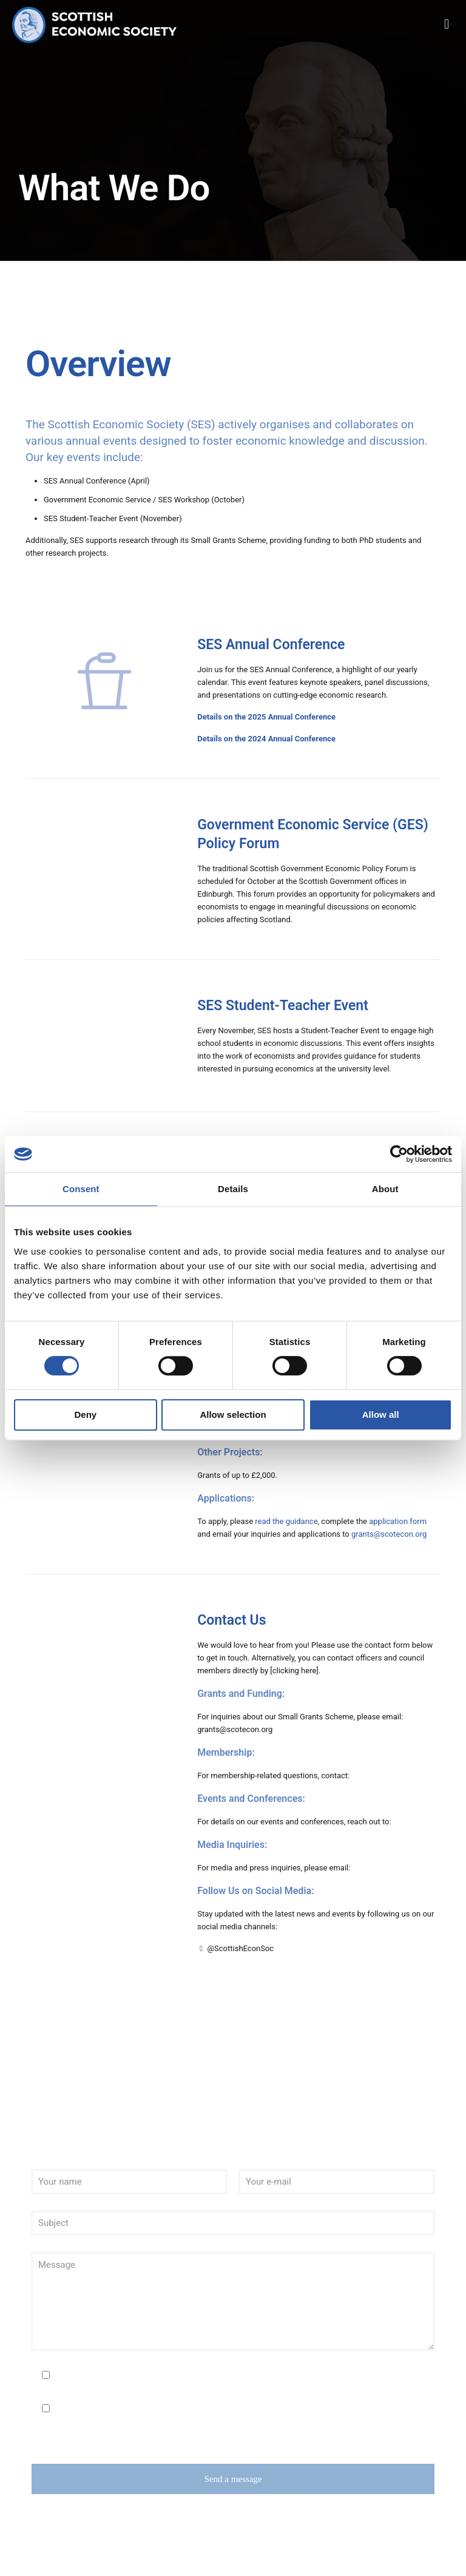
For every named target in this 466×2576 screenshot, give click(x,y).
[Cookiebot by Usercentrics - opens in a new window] (399, 1154)
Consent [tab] (81, 1189)
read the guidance (286, 1521)
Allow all (380, 1414)
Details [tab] (233, 1189)
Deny (85, 1414)
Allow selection (233, 1414)
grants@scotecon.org (389, 1534)
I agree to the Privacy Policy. (103, 2376)
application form (398, 1521)
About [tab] (385, 1189)
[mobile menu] (446, 24)
